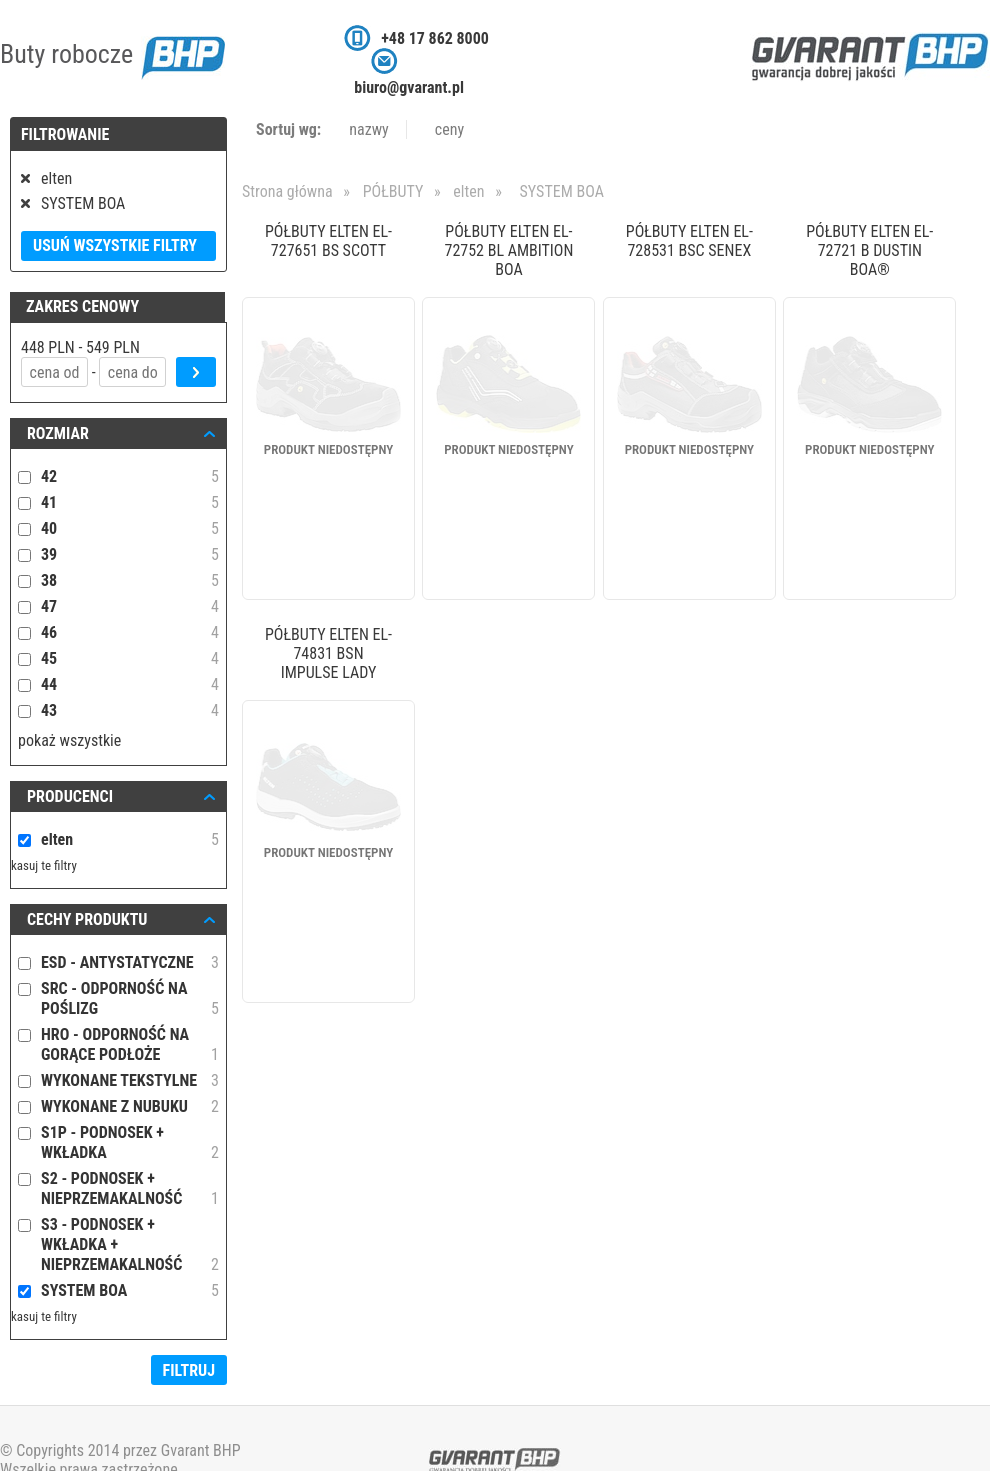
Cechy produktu (87, 919)
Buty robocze (112, 54)
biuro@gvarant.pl (409, 87)
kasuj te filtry (44, 865)
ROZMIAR (58, 433)
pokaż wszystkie (69, 740)
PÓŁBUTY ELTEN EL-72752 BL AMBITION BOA (508, 250)
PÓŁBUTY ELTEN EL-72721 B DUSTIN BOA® (869, 250)
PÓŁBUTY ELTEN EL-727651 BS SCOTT (328, 241)
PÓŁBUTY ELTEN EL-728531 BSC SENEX (689, 241)
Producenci (70, 796)
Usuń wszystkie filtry (115, 245)
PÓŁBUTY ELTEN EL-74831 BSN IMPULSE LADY (328, 653)
